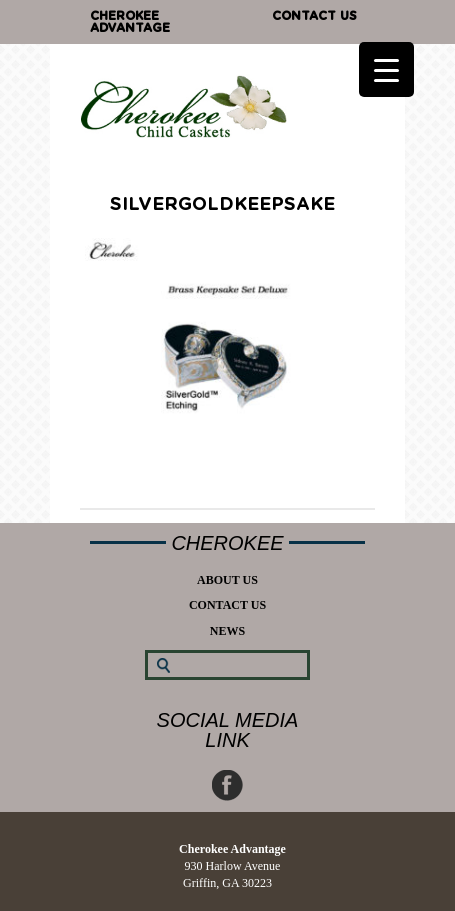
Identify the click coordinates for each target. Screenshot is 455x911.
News (227, 631)
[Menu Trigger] (386, 69)
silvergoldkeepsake (222, 205)
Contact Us (314, 16)
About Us (227, 580)
